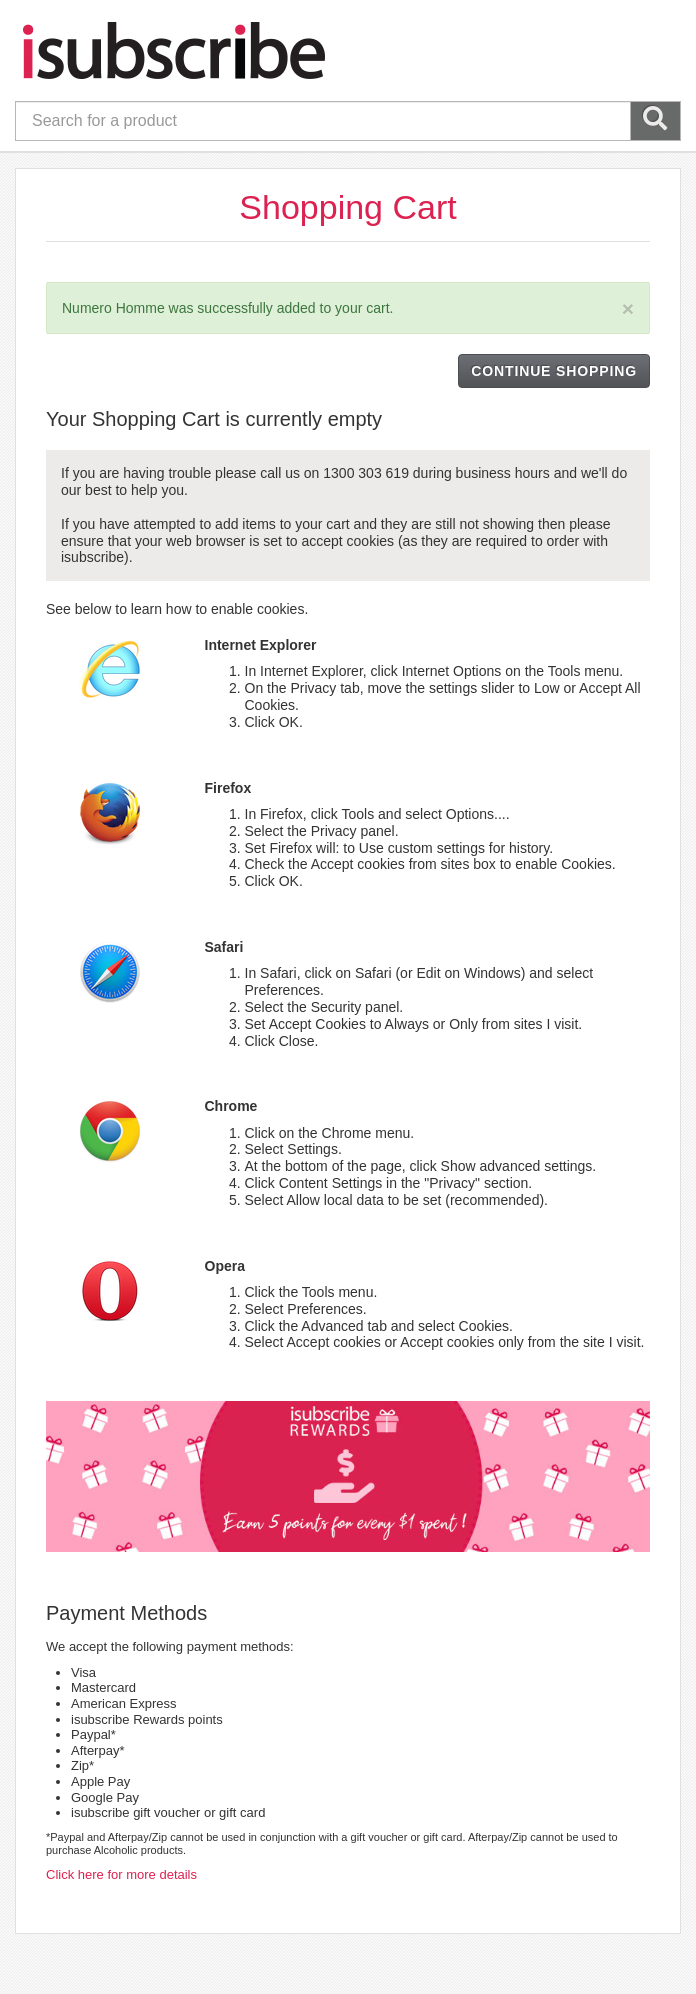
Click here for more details (121, 1874)
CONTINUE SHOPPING (554, 371)
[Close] (628, 308)
